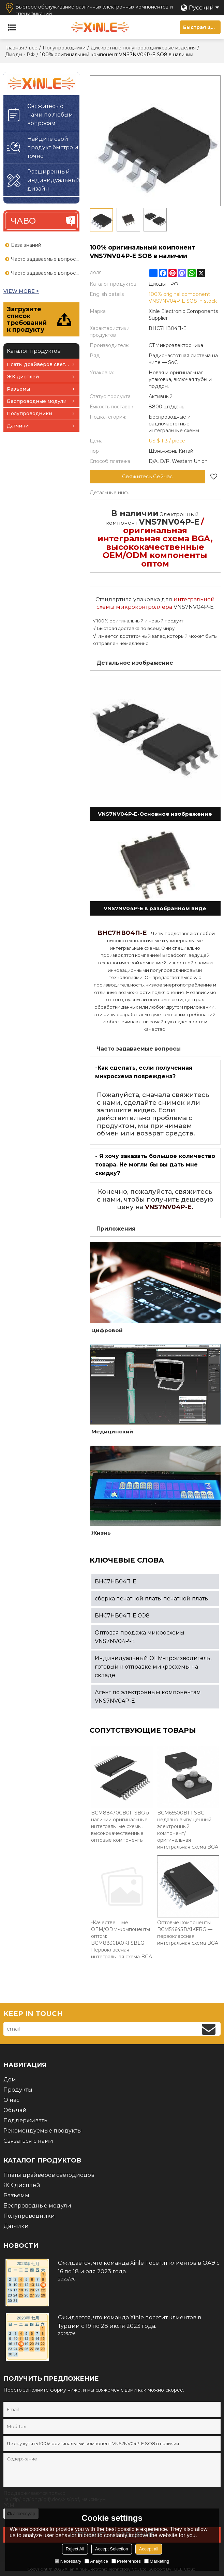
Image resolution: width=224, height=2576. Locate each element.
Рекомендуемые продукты (42, 2130)
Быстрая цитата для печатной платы (202, 27)
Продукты (17, 2090)
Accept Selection (111, 2548)
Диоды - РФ (20, 54)
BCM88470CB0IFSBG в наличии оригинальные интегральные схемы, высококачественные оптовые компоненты (120, 1826)
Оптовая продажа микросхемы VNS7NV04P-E (139, 1636)
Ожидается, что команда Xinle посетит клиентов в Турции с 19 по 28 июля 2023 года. (129, 2321)
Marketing (156, 2561)
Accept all (148, 2548)
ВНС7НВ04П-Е (115, 1581)
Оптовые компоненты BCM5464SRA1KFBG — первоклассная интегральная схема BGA (187, 1932)
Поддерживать (25, 2120)
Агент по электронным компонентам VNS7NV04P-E (148, 1696)
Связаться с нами (28, 2141)
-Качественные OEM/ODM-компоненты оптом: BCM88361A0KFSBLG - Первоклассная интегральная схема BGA (121, 1939)
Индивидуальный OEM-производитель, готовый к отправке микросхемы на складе (153, 1666)
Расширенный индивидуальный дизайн (53, 180)
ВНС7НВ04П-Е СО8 (122, 1615)
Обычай (15, 2110)
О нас (11, 2100)
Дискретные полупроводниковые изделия (143, 48)
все (33, 48)
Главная (14, 48)
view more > (21, 291)
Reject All (75, 2548)
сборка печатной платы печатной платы (152, 1598)
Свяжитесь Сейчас (147, 476)
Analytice (96, 2561)
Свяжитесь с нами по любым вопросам (50, 114)
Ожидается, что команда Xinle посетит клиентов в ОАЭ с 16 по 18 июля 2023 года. (139, 2267)
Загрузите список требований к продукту (27, 319)
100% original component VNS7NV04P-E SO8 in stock (183, 297)
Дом (9, 2079)
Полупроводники (64, 48)
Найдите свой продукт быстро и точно (52, 147)
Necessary (68, 2561)
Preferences (126, 2561)
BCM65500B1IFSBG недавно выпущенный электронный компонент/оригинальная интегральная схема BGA (187, 1830)
